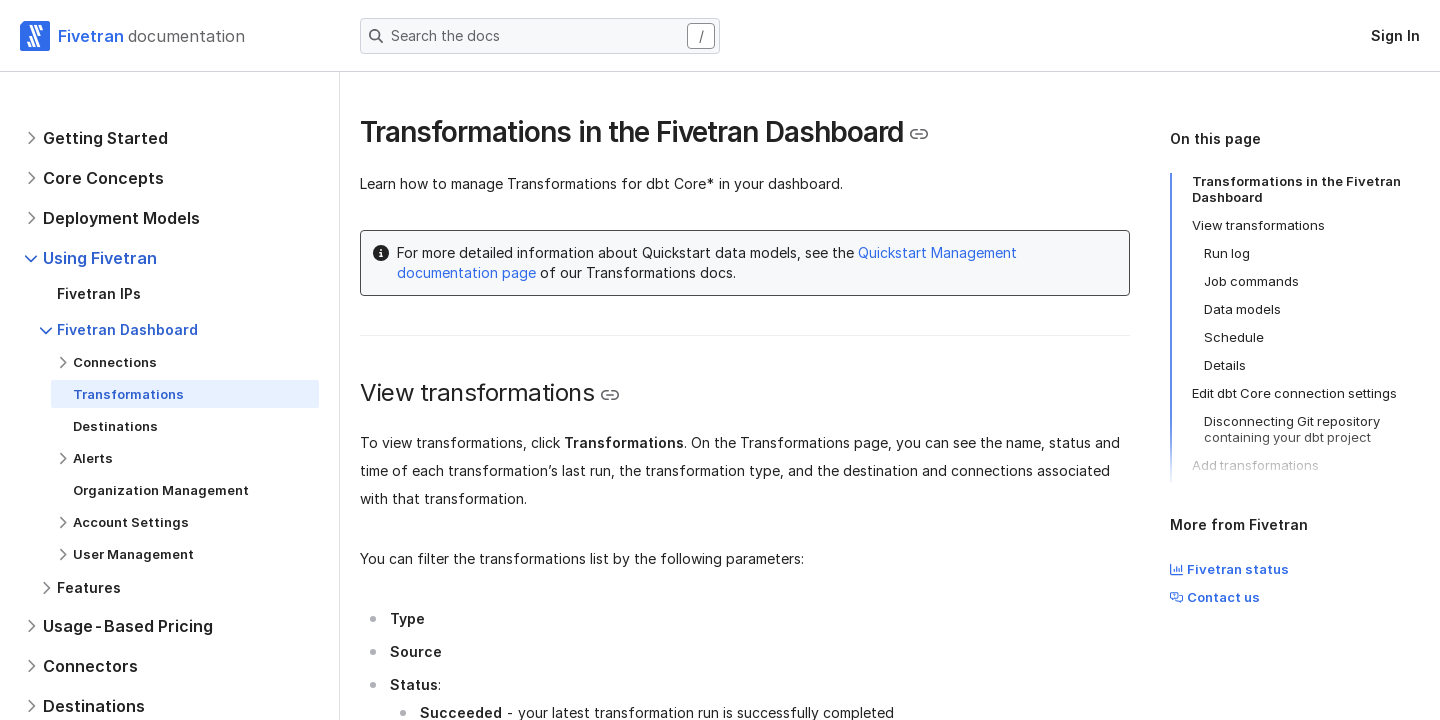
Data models (1242, 309)
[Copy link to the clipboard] (919, 134)
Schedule (1234, 337)
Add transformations (1255, 465)
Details (1225, 365)
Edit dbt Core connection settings (1294, 393)
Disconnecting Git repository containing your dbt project (1292, 429)
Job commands (1251, 281)
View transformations (1258, 225)
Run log (1227, 253)
